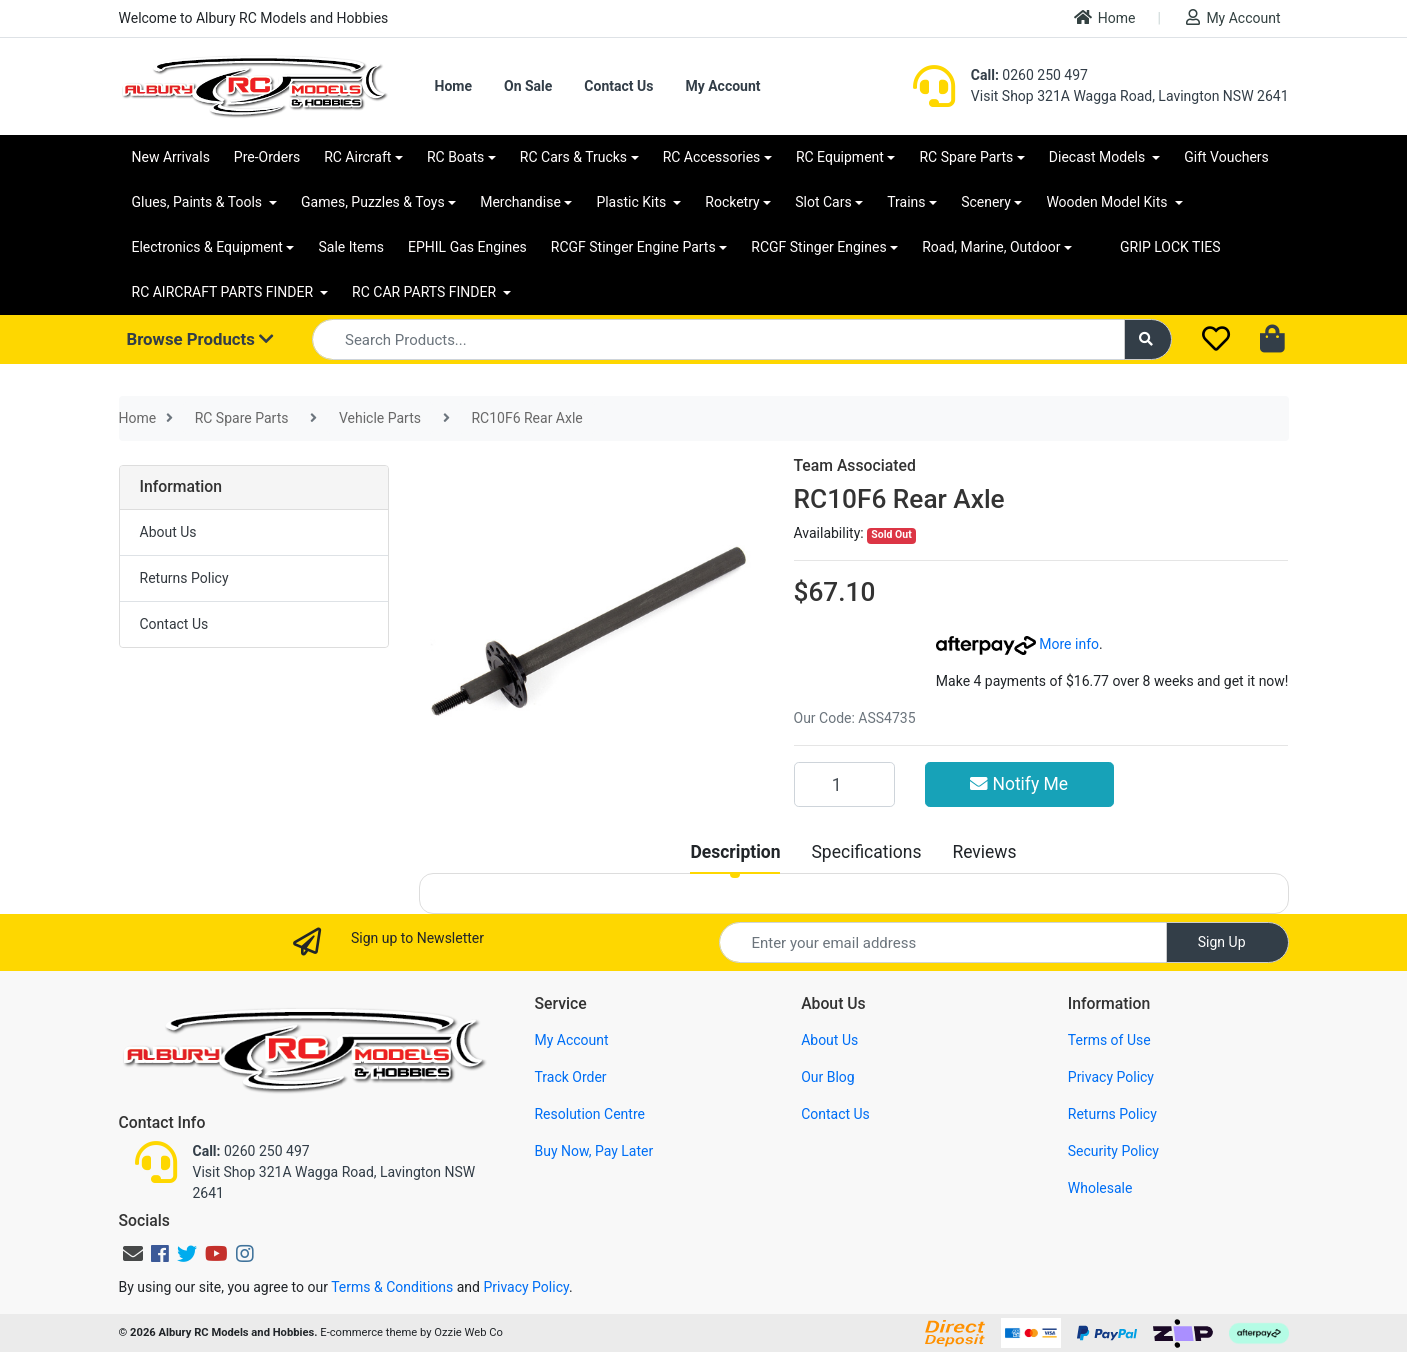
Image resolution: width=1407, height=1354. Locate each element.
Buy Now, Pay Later (593, 1151)
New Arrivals (171, 157)
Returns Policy (184, 578)
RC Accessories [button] (712, 157)
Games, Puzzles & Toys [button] (373, 202)
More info (1017, 644)
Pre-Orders (267, 157)
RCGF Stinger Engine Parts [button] (633, 247)
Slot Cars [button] (823, 202)
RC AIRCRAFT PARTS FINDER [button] (224, 292)
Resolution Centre (589, 1114)
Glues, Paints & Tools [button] (199, 202)
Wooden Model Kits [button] (1108, 202)
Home (1105, 17)
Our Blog (828, 1077)
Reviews (984, 852)
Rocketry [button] (732, 202)
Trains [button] (906, 202)
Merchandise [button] (520, 202)
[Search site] (1148, 339)
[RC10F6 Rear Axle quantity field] (844, 784)
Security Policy (1113, 1151)
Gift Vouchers (1226, 157)
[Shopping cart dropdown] (1274, 340)
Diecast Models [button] (1099, 157)
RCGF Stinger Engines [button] (818, 247)
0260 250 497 (1029, 75)
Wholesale (1100, 1188)
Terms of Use (1109, 1040)
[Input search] (718, 339)
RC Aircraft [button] (357, 157)
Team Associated (855, 465)
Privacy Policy (1111, 1077)
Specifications (866, 852)
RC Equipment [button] (840, 157)
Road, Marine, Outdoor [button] (991, 247)
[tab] (735, 852)
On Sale (528, 86)
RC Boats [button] (455, 157)
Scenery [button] (986, 202)
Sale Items (351, 247)
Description (735, 852)
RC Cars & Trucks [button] (573, 157)
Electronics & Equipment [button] (207, 247)
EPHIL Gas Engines (467, 247)
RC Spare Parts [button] (966, 157)
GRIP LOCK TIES (1170, 247)
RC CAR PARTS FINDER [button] (425, 292)
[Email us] (133, 1254)
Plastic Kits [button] (632, 202)
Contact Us (618, 86)
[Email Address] (943, 942)
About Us (168, 532)
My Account (1233, 17)
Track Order (570, 1077)
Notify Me (1019, 784)
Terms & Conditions (392, 1287)
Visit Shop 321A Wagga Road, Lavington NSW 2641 (1130, 96)
